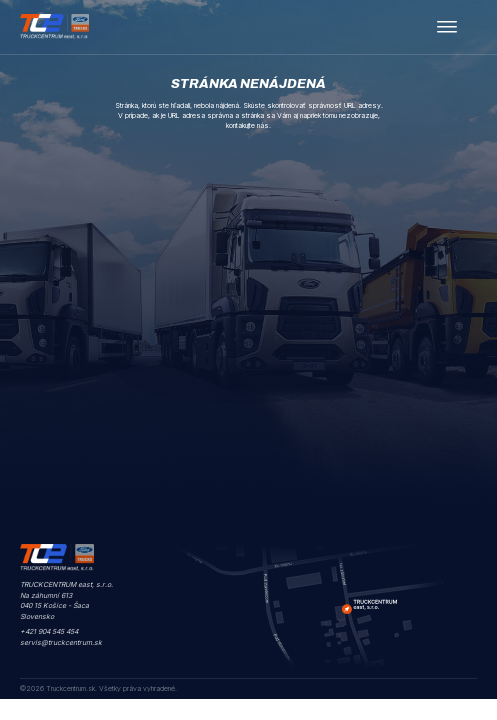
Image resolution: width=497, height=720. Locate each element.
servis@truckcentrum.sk (61, 642)
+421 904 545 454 (49, 631)
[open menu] (447, 27)
